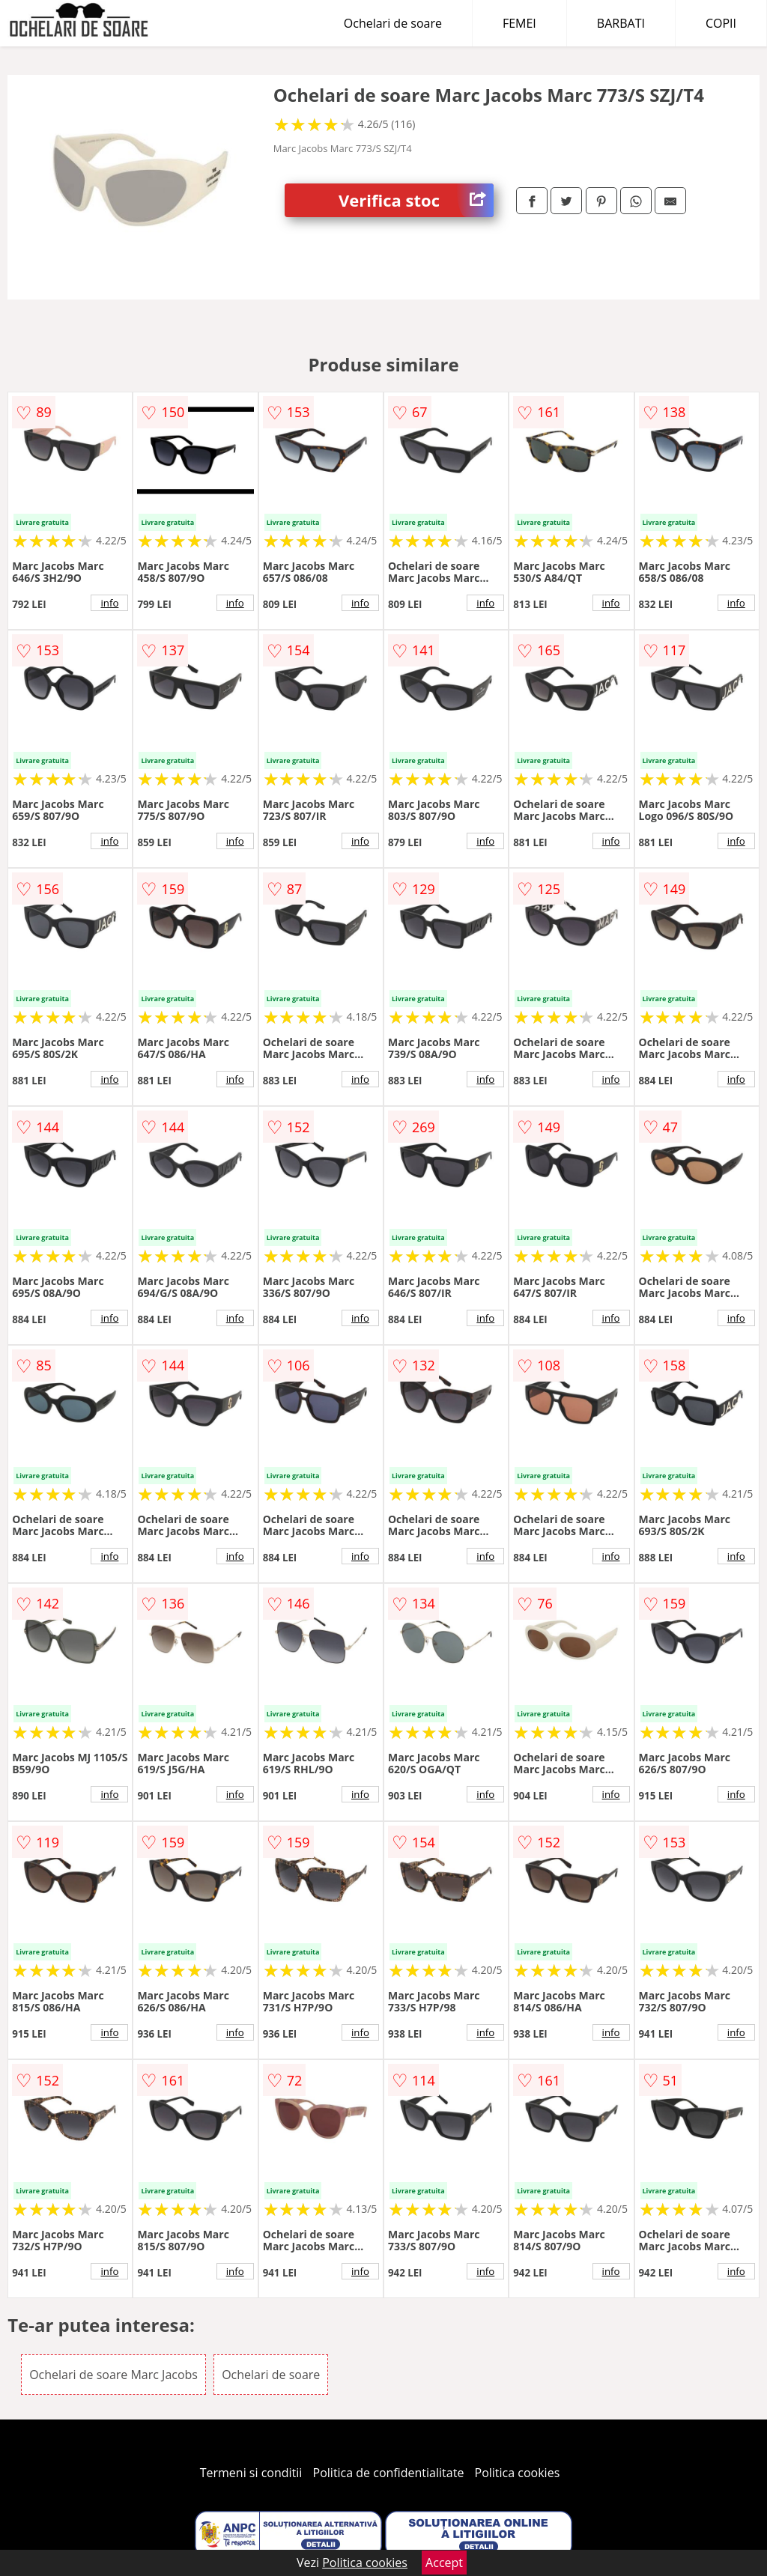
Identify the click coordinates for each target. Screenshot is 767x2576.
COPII (721, 23)
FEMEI (519, 23)
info (109, 603)
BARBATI (621, 23)
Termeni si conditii (251, 2472)
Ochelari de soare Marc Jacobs (113, 2374)
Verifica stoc (416, 200)
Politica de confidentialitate (388, 2472)
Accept (444, 2562)
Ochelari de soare (393, 23)
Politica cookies (517, 2472)
